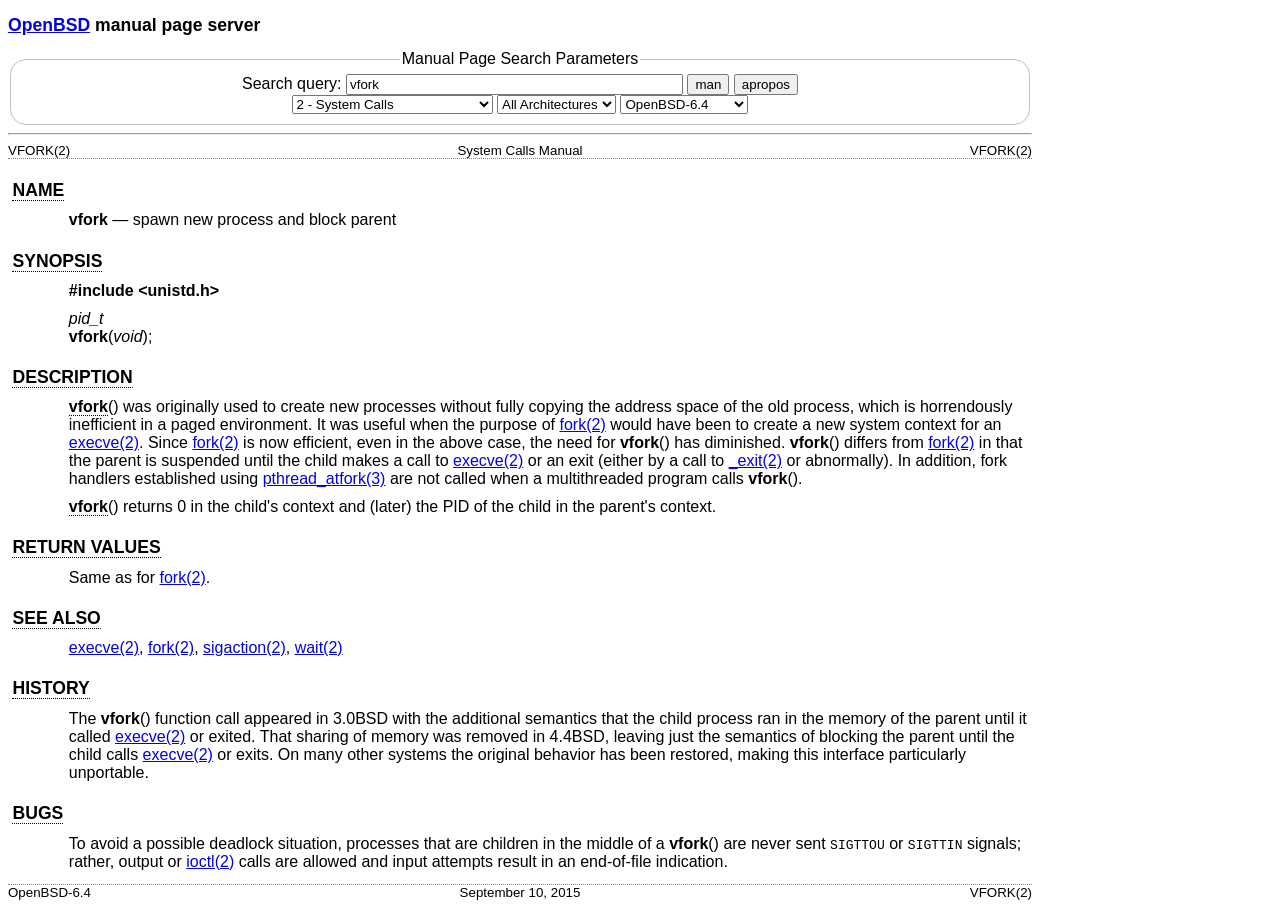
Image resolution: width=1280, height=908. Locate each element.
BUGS (37, 813)
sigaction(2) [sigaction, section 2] (244, 647)
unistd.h (179, 290)
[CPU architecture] (556, 104)
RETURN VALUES (86, 547)
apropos (766, 84)
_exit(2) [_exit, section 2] (755, 460)
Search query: (465, 83)
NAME (38, 190)
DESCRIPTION (72, 377)
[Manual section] (392, 104)
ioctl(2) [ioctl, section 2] (210, 861)
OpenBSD (49, 25)
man (708, 84)
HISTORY (50, 688)
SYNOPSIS (57, 261)
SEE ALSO (56, 618)
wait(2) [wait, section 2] (319, 647)
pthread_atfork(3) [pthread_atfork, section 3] (324, 478)
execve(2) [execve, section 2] (104, 442)
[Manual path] (684, 104)
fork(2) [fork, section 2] (582, 424)
